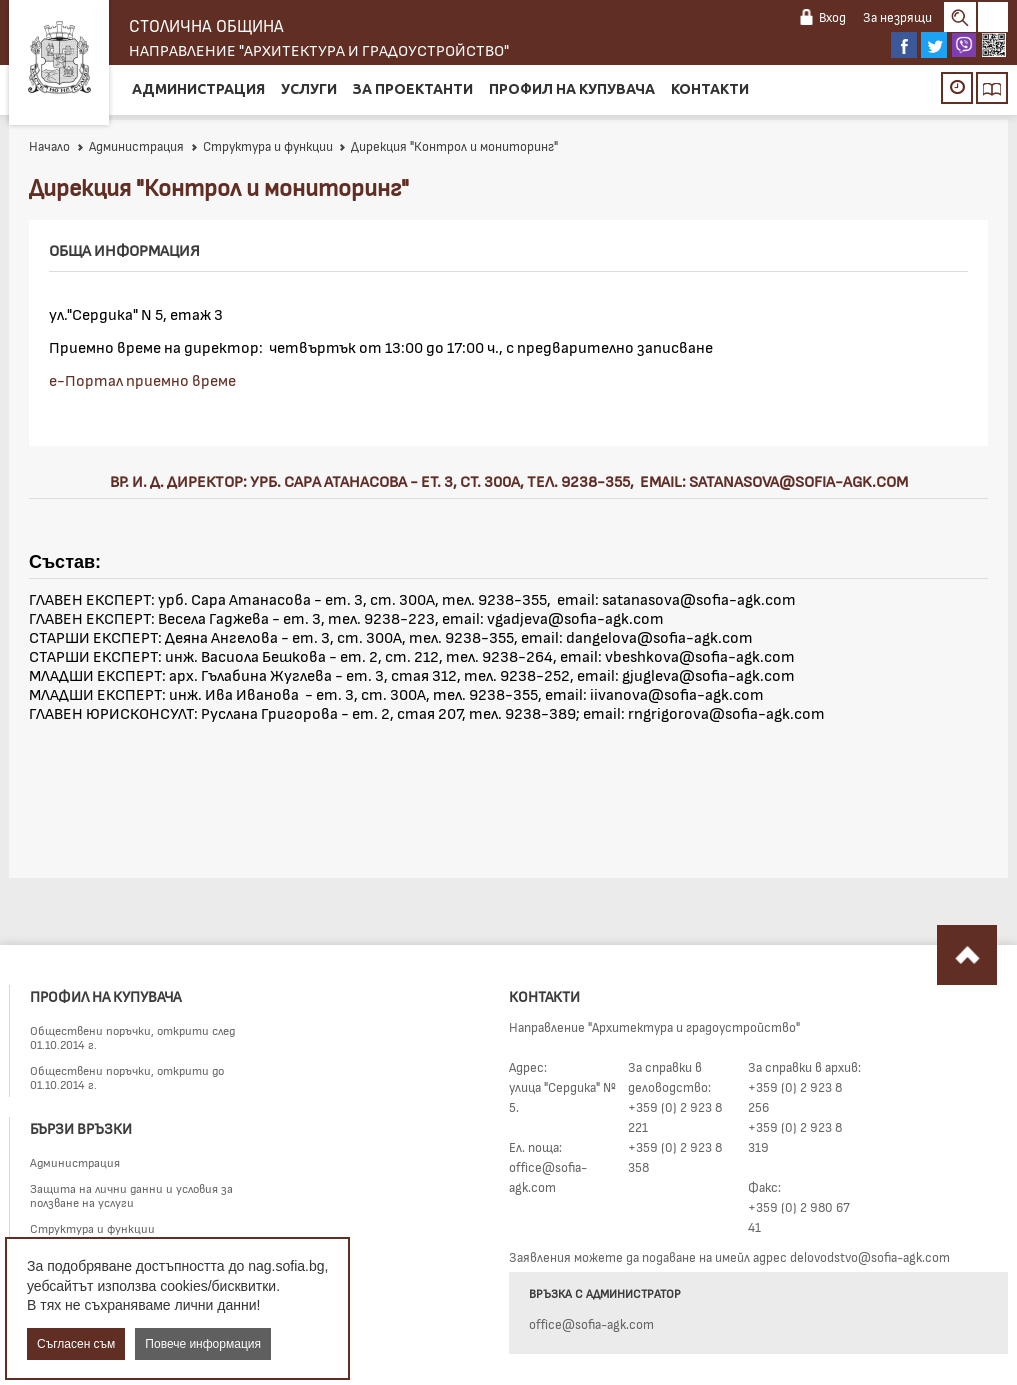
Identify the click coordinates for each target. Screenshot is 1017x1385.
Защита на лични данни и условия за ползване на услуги (131, 1195)
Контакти (710, 89)
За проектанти (413, 89)
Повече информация (203, 1344)
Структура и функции (261, 146)
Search (960, 17)
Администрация (198, 89)
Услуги (309, 89)
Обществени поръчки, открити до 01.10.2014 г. (127, 1077)
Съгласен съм (76, 1344)
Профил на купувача (572, 89)
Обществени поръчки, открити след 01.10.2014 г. (132, 1037)
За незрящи (897, 17)
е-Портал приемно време (142, 379)
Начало (49, 146)
